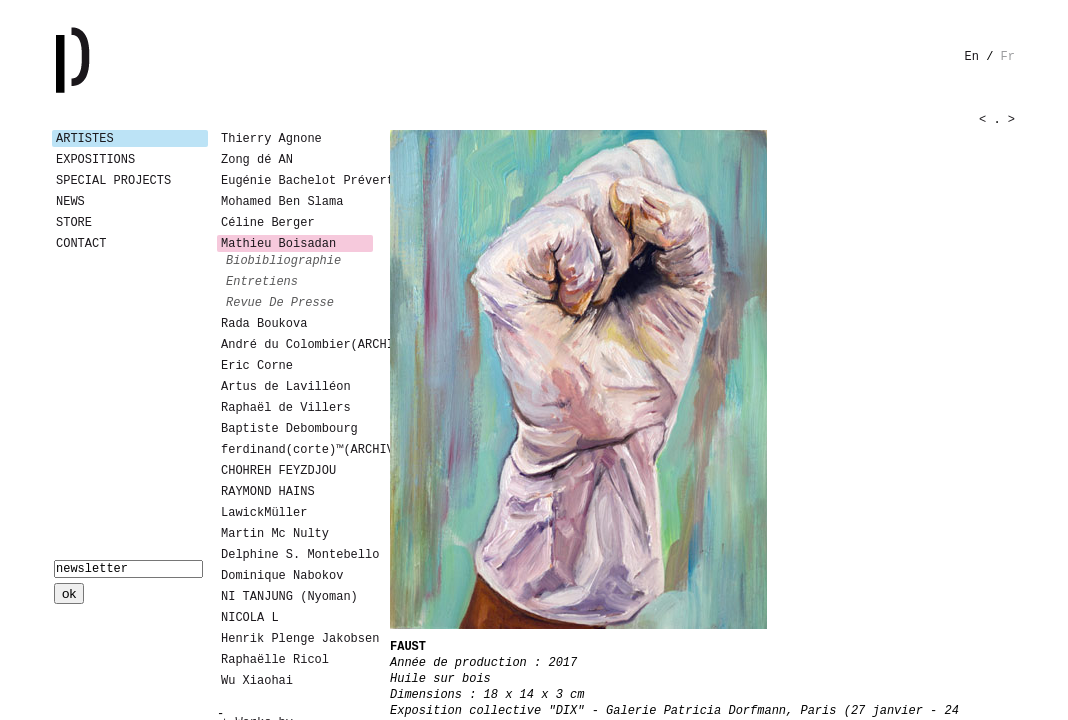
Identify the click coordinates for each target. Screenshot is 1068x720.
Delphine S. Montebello (297, 555)
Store (74, 223)
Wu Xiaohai (257, 681)
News (70, 202)
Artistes (85, 139)
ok (69, 593)
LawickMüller (264, 513)
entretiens (262, 282)
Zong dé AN (257, 160)
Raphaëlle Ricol (275, 660)
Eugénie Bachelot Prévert (297, 181)
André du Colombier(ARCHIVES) (297, 345)
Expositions (95, 160)
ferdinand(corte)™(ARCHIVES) (297, 450)
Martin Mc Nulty (275, 534)
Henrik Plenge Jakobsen (297, 639)
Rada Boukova (264, 324)
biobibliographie (283, 261)
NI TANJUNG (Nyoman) (289, 597)
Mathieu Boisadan (278, 244)
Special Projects (113, 181)
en (972, 57)
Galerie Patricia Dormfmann (102, 60)
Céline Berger (268, 223)
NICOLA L (250, 618)
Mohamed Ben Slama (282, 202)
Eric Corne (257, 366)
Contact (81, 244)
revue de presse (280, 303)
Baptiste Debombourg (289, 429)
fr (1008, 57)
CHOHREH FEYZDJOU (278, 471)
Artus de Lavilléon (286, 387)
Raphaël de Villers (286, 408)
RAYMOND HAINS (268, 492)
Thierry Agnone (271, 139)
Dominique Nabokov (282, 576)
